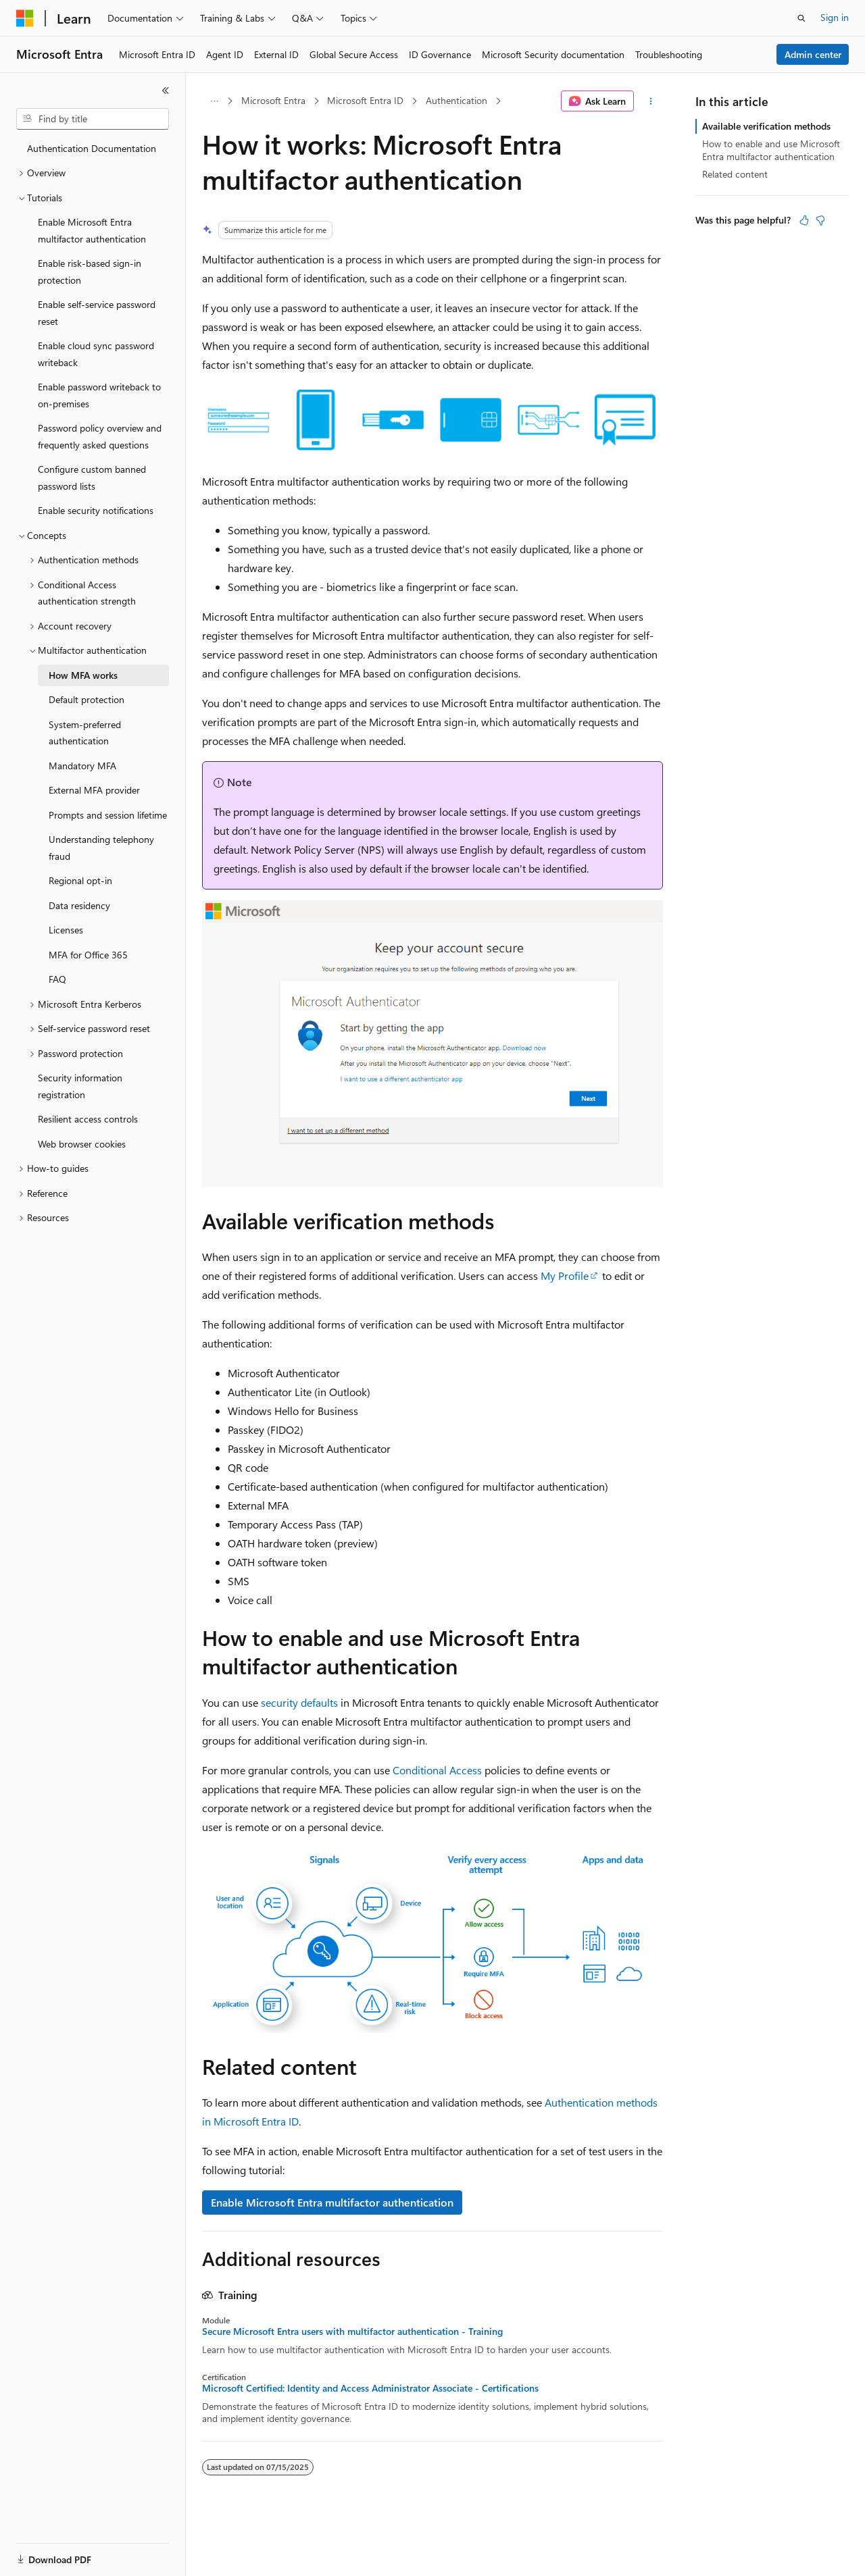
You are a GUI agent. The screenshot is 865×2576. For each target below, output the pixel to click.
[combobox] (92, 119)
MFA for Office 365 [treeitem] (88, 954)
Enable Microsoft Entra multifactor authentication (332, 2202)
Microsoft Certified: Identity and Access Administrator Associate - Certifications (370, 2388)
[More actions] (651, 101)
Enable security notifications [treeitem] (95, 510)
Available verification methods (766, 126)
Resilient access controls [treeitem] (88, 1118)
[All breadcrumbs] (214, 101)
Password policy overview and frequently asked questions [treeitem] (100, 436)
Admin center (813, 54)
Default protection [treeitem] (86, 699)
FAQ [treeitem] (57, 979)
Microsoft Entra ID (365, 100)
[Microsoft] (25, 18)
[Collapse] (165, 90)
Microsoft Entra (273, 100)
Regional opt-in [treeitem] (80, 880)
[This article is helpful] (804, 220)
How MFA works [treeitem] (83, 675)
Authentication (456, 100)
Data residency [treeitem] (79, 905)
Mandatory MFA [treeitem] (82, 765)
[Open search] (801, 18)
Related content (735, 174)
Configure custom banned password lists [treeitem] (92, 477)
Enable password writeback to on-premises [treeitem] (99, 395)
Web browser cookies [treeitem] (82, 1143)
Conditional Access (437, 1770)
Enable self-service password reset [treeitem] (96, 313)
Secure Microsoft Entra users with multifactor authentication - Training (352, 2331)
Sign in (834, 17)
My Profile (565, 1275)
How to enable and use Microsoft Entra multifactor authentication (771, 149)
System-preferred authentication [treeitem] (85, 733)
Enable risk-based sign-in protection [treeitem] (89, 271)
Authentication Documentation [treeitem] (91, 148)
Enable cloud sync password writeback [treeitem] (96, 354)
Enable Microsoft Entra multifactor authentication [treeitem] (92, 230)
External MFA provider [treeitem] (94, 789)
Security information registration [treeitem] (80, 1086)
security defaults (299, 1702)
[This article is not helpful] (820, 220)
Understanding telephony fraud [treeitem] (101, 847)
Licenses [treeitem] (66, 929)
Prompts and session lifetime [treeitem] (108, 814)
